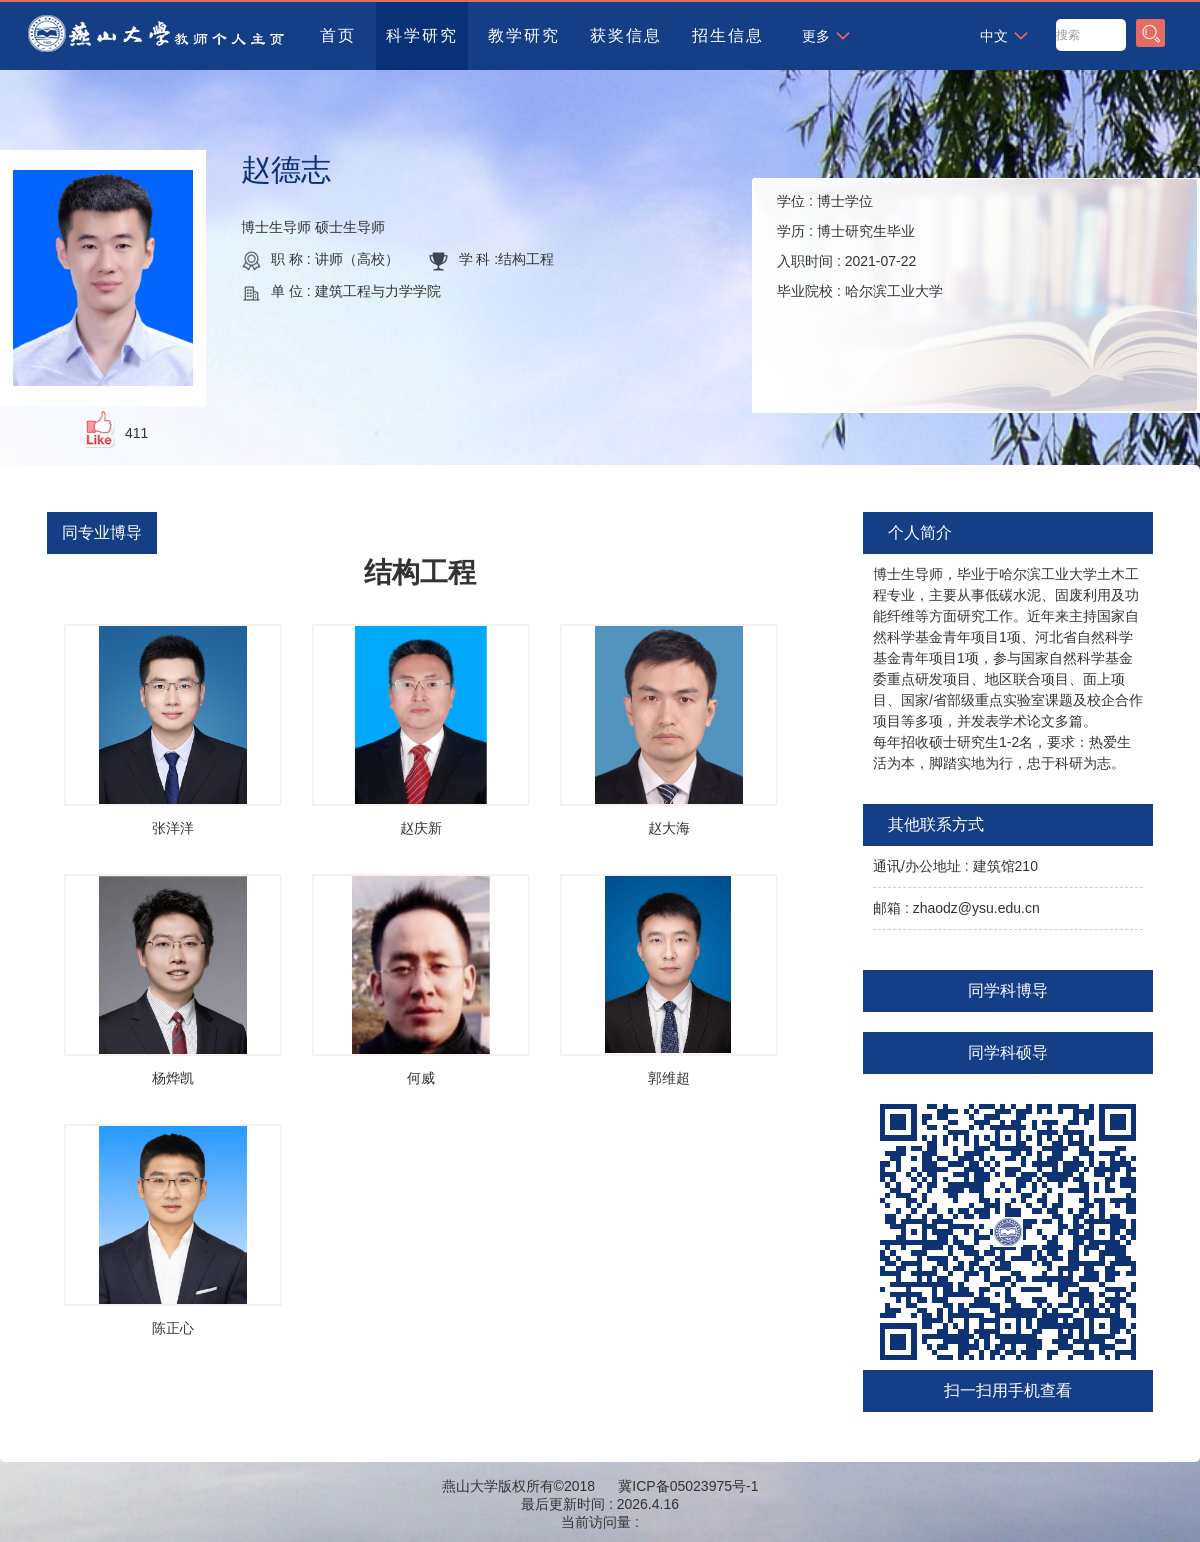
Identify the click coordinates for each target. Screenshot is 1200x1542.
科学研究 (422, 35)
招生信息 (728, 35)
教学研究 (524, 35)
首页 (338, 35)
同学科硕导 (1008, 1052)
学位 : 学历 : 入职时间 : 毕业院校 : (860, 246)
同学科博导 (1008, 990)
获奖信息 (626, 35)
